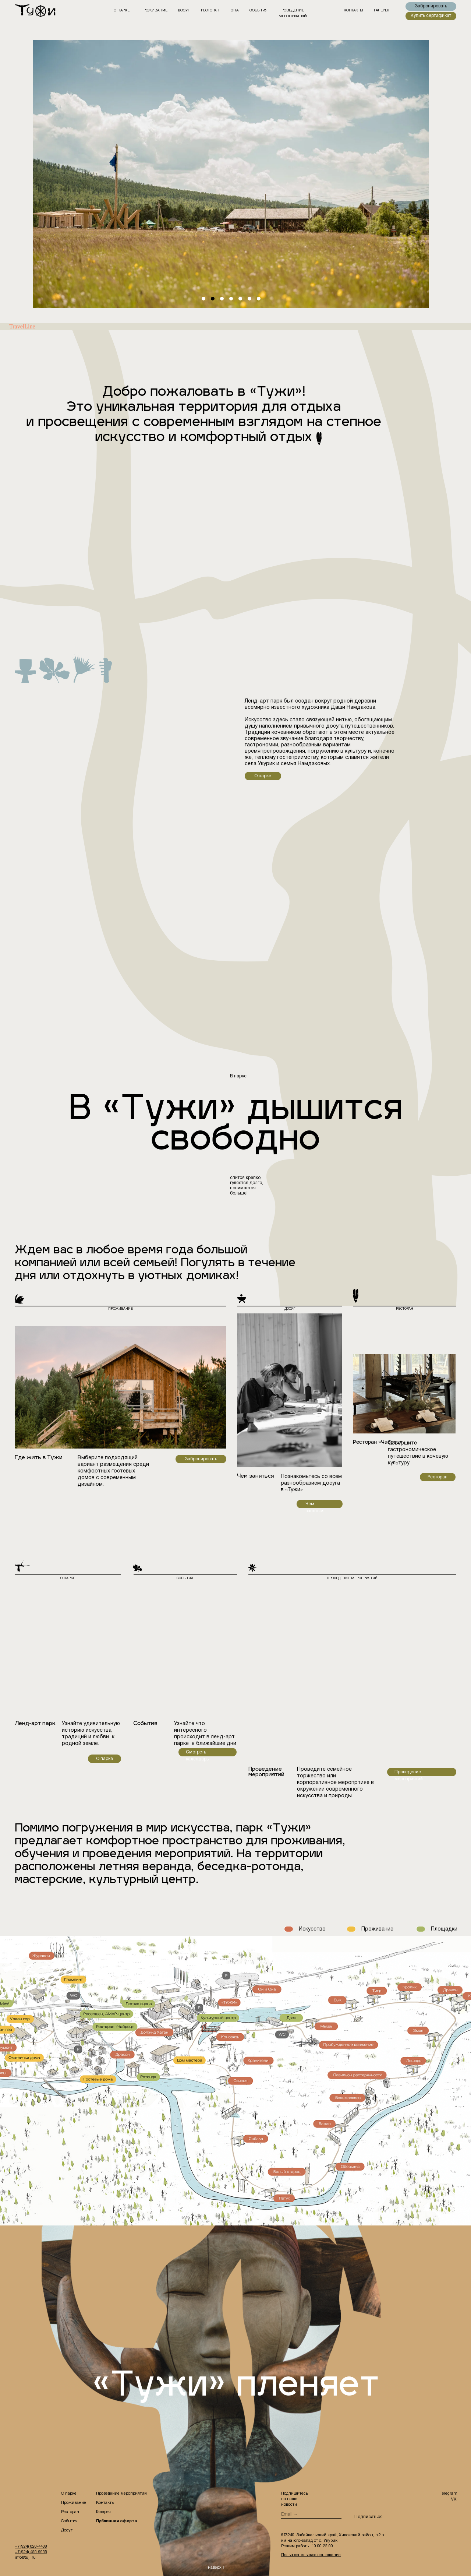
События (69, 2521)
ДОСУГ (184, 10)
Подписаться (368, 2517)
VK (453, 2499)
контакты (353, 10)
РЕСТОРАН (210, 10)
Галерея (103, 2512)
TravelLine (22, 326)
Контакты (105, 2503)
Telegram (448, 2493)
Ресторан (437, 1477)
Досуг (66, 2530)
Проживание (154, 10)
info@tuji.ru (25, 2557)
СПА (234, 10)
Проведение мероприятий (121, 2493)
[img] (39, 10)
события (258, 10)
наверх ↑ (216, 2567)
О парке (122, 10)
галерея (381, 10)
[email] (311, 2515)
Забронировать (201, 1459)
